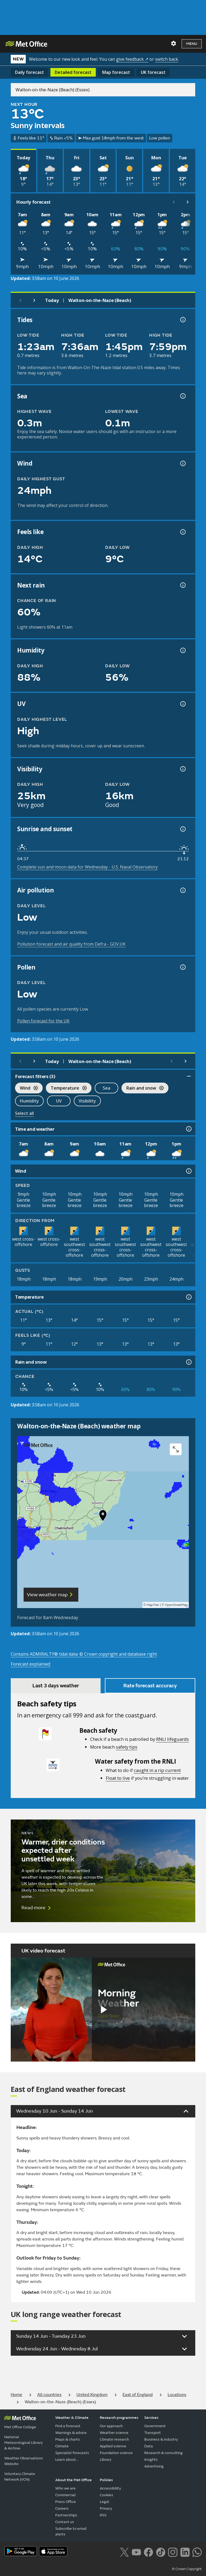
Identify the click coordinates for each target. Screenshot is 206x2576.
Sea (106, 1088)
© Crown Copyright (187, 2569)
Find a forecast (67, 2426)
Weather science (114, 2432)
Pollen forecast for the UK (43, 1021)
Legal (104, 2501)
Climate (62, 2446)
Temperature (66, 1088)
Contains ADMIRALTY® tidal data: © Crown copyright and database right (84, 1654)
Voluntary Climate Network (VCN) (19, 2476)
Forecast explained (30, 1664)
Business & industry (161, 2439)
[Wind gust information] (182, 463)
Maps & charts (67, 2439)
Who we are (65, 2488)
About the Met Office (73, 2480)
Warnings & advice (71, 2432)
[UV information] (182, 703)
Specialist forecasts (72, 2453)
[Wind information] (188, 1171)
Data (148, 2446)
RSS (103, 2515)
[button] (103, 1516)
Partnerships (66, 2515)
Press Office (65, 2501)
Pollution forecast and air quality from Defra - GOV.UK (71, 944)
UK (153, 72)
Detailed (73, 72)
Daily (29, 72)
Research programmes (119, 2417)
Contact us (64, 2522)
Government (155, 2426)
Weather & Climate (72, 2417)
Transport (152, 2432)
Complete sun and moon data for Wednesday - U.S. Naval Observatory (87, 867)
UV (59, 1101)
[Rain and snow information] (188, 1362)
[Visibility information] (182, 768)
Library (105, 2459)
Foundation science (116, 2453)
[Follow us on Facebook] (148, 2551)
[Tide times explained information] (182, 319)
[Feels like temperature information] (182, 531)
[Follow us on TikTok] (160, 2551)
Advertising (154, 2466)
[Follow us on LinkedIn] (185, 2551)
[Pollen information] (182, 967)
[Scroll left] (173, 202)
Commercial (65, 2495)
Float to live (118, 1778)
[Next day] (34, 300)
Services (151, 2417)
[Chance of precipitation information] (182, 585)
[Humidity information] (182, 650)
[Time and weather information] (188, 1128)
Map (116, 72)
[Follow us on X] (124, 2551)
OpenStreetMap (176, 1605)
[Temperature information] (188, 1297)
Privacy (106, 2508)
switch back (166, 59)
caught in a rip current (157, 1770)
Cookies (106, 2495)
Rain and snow (143, 1088)
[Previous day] (20, 300)
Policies (106, 2480)
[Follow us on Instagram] (172, 2551)
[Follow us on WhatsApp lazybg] (197, 2551)
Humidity (29, 1101)
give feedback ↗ (132, 59)
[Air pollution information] (182, 890)
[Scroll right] (187, 202)
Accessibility (110, 2488)
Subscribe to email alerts (71, 2531)
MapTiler (153, 1605)
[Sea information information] (182, 396)
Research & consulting (163, 2453)
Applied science (113, 2446)
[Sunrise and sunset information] (182, 829)
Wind (26, 1088)
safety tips (126, 1747)
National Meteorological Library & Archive (23, 2443)
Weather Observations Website (23, 2461)
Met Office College (20, 2427)
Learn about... (66, 2459)
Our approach (111, 2426)
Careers (62, 2508)
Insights (151, 2459)
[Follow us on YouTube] (136, 2551)
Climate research (114, 2439)
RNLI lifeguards (172, 1739)
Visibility (87, 1101)
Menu (191, 43)
